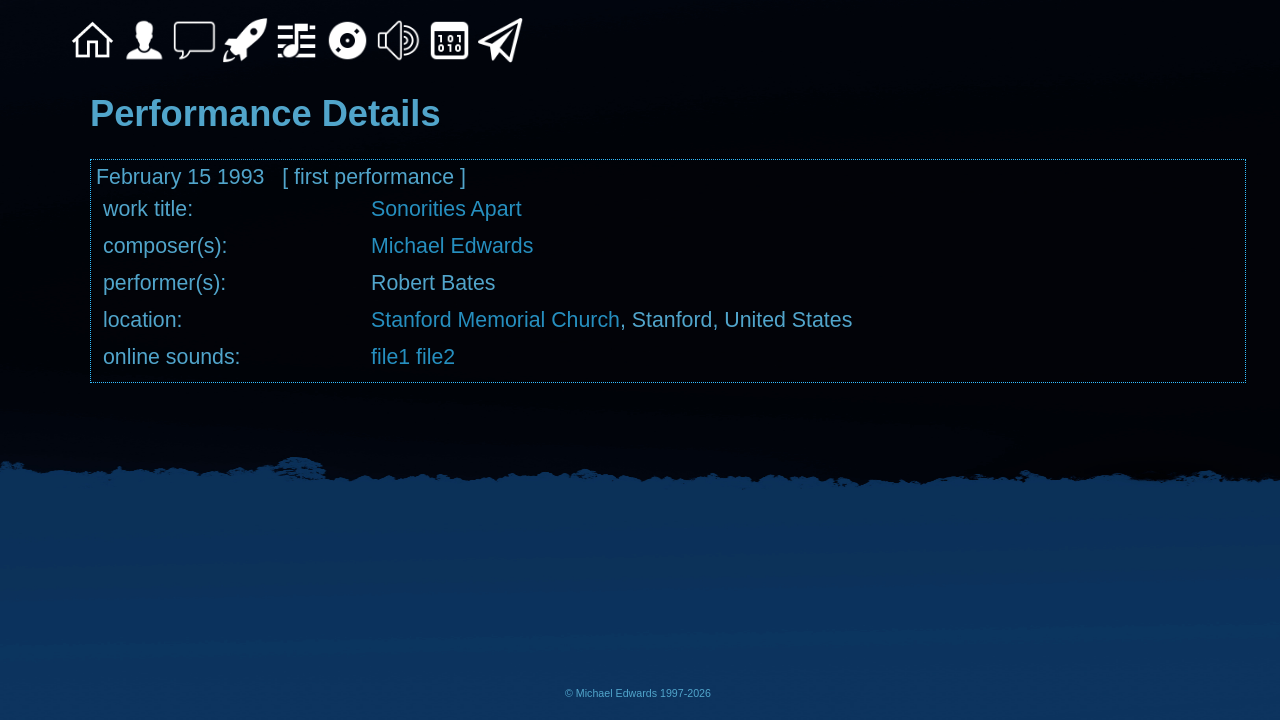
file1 (390, 357)
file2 (432, 357)
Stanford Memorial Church (495, 320)
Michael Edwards (452, 246)
